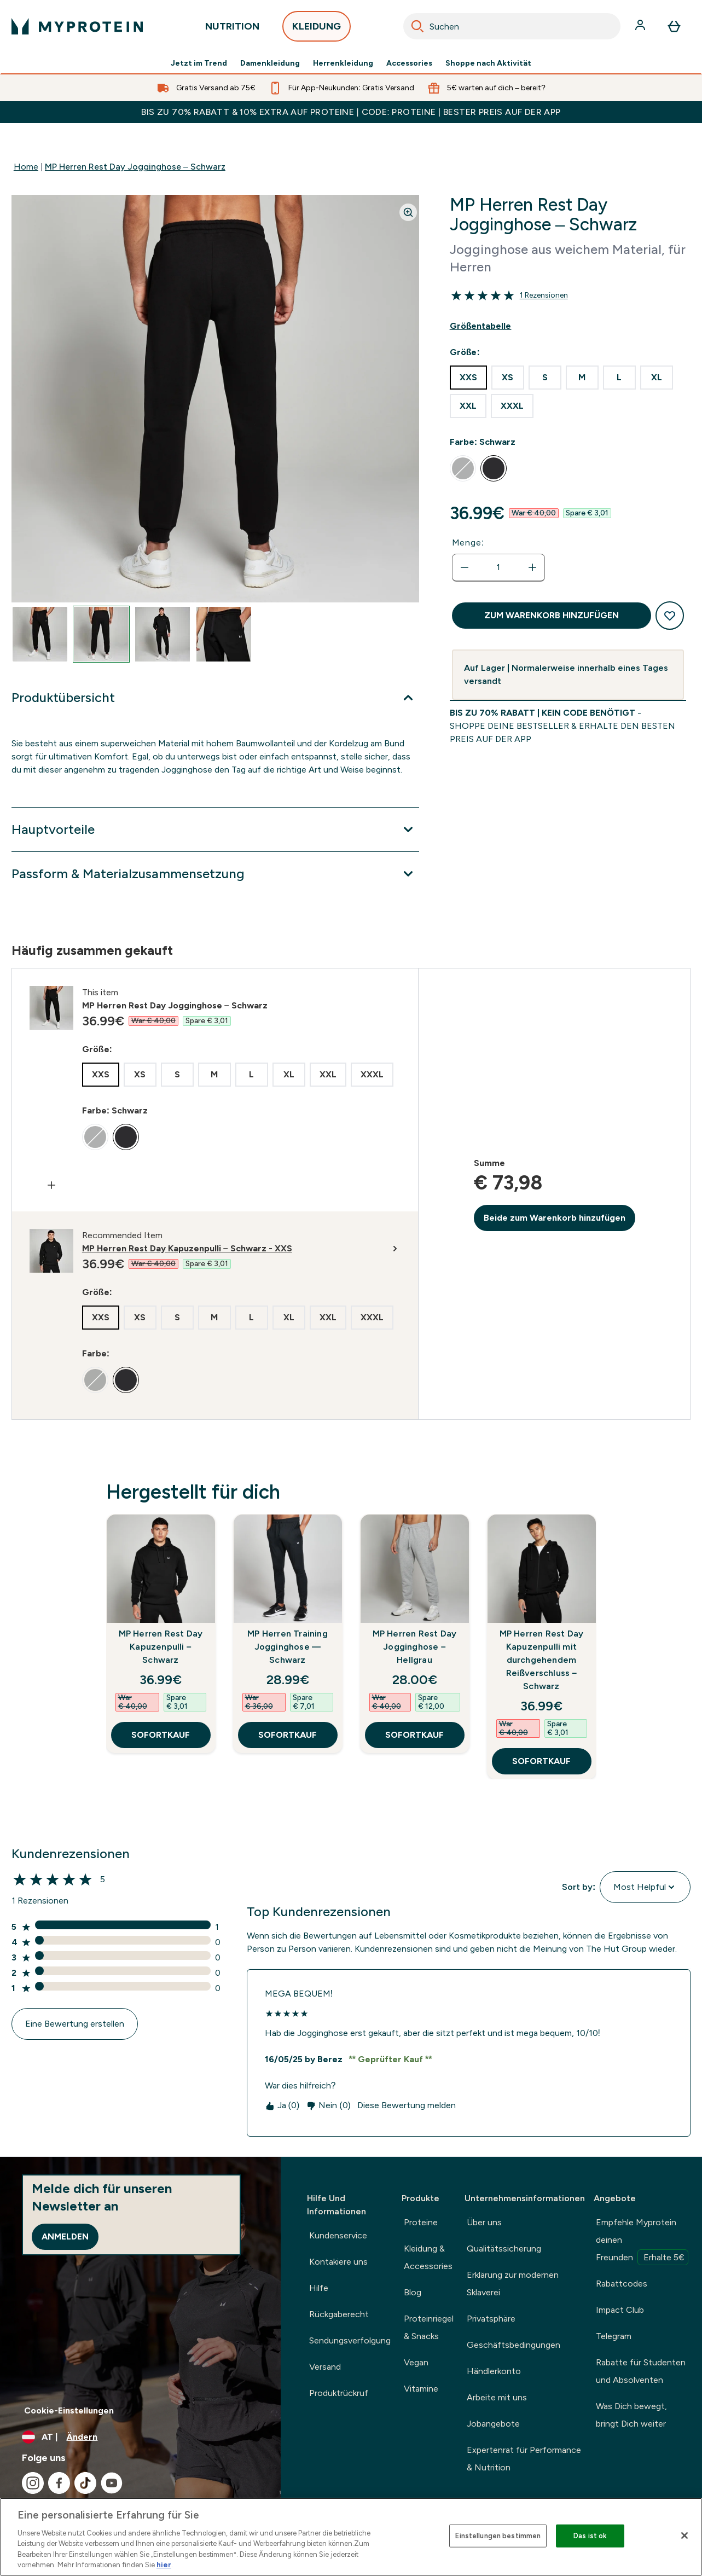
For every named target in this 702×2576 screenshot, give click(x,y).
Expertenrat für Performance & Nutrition (524, 2459)
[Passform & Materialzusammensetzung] (215, 874)
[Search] (417, 26)
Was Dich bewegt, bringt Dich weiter (631, 2415)
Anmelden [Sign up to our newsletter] (65, 2236)
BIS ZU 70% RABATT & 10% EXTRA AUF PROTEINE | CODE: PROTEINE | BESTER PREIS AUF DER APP (350, 112)
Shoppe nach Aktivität (488, 63)
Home (26, 166)
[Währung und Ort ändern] (140, 2437)
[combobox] (512, 26)
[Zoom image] (408, 212)
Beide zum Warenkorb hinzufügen (554, 1217)
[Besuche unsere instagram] (33, 2483)
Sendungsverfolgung (350, 2340)
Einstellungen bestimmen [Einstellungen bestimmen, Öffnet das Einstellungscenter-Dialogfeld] (498, 2536)
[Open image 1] (39, 634)
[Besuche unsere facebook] (59, 2483)
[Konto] (641, 26)
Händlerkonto (494, 2371)
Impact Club (620, 2310)
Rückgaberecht (339, 2314)
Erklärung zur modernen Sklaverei (513, 2283)
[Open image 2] (101, 634)
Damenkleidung (270, 63)
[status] (498, 567)
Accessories (409, 63)
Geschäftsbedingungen (513, 2345)
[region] (351, 2537)
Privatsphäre (491, 2318)
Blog (412, 2292)
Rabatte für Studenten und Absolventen (641, 2371)
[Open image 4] (223, 634)
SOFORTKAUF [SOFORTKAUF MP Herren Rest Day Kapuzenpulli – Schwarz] (160, 1735)
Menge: (468, 542)
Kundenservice (338, 2235)
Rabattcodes (621, 2283)
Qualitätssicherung (504, 2248)
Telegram (613, 2336)
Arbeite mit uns (497, 2397)
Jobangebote (493, 2423)
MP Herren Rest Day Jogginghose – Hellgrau (415, 1646)
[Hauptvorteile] (215, 829)
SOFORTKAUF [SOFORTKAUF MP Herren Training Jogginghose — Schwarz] (287, 1735)
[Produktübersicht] (215, 698)
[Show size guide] (568, 326)
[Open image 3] (162, 634)
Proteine (421, 2222)
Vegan (416, 2362)
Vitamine (421, 2388)
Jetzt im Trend (199, 63)
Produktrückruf (338, 2393)
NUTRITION (232, 29)
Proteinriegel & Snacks (429, 2327)
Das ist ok (590, 2536)
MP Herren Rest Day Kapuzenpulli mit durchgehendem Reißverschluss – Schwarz (542, 1659)
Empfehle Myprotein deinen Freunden (642, 2241)
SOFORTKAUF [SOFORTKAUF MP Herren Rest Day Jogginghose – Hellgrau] (414, 1735)
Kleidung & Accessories (428, 2257)
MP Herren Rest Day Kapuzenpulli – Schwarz (161, 1646)
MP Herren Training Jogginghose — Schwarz (287, 1646)
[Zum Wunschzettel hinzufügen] (669, 615)
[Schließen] (684, 2535)
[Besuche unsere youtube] (112, 2483)
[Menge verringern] (464, 567)
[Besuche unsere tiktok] (85, 2483)
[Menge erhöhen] (532, 567)
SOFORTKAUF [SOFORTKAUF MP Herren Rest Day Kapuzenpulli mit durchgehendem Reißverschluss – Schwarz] (541, 1761)
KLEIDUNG (316, 29)
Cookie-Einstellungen (69, 2410)
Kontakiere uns (338, 2261)
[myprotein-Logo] (77, 26)
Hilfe (318, 2288)
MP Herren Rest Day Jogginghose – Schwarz (135, 166)
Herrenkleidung (343, 63)
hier (163, 2565)
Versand (325, 2367)
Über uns (484, 2222)
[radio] (468, 377)
